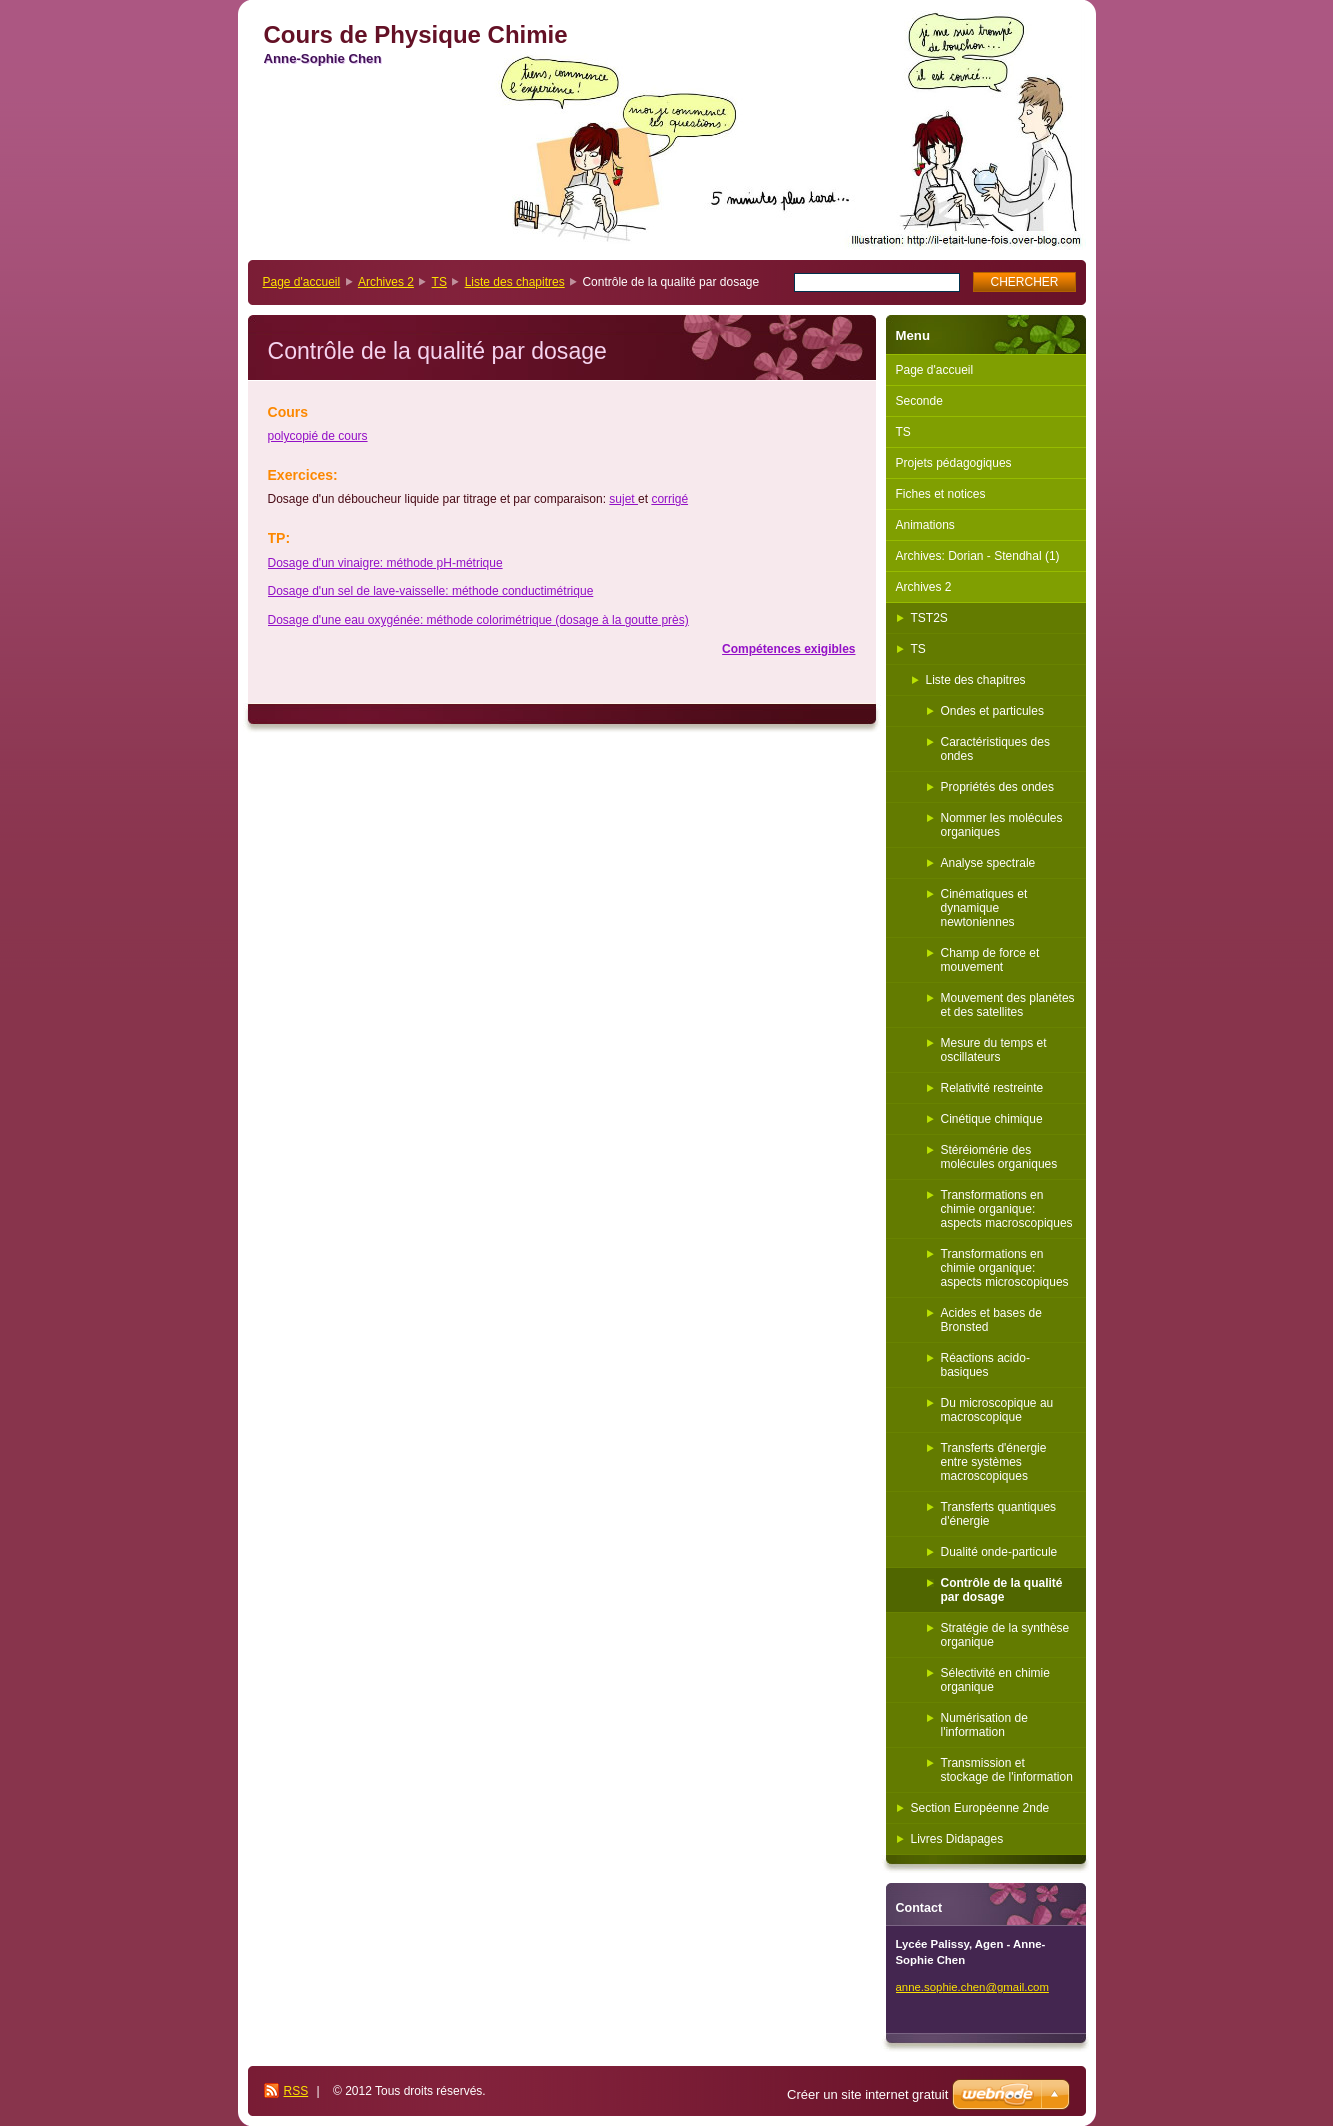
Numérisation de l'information (984, 1725)
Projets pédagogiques (954, 463)
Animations (925, 525)
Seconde (919, 401)
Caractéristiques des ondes (995, 749)
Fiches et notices (941, 494)
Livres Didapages (957, 1839)
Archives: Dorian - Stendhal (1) (978, 556)
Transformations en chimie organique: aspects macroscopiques (1007, 1209)
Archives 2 (386, 282)
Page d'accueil (302, 282)
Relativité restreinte (992, 1088)
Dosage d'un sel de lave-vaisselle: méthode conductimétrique (431, 591)
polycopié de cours (318, 436)
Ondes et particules (992, 711)
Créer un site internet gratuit (867, 2094)
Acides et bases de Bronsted (991, 1320)
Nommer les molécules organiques (1002, 825)
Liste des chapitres (515, 282)
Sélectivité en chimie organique (995, 1680)
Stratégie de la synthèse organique (1005, 1635)
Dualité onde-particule (999, 1552)
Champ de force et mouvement (990, 960)
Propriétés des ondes (997, 787)
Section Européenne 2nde (980, 1808)
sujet (623, 499)
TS (439, 282)
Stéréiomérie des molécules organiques (999, 1157)
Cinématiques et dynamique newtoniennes (984, 908)
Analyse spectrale (988, 863)
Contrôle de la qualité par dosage (1002, 1590)
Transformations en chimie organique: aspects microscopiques (1005, 1268)
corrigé (669, 499)
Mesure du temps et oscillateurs (994, 1050)
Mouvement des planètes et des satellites (1008, 1005)
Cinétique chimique (992, 1119)
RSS (296, 2091)
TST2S (929, 618)
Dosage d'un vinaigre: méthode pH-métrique (385, 563)
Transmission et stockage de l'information (1007, 1770)
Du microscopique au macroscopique (997, 1410)
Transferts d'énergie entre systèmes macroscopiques (994, 1462)
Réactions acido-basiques (985, 1365)
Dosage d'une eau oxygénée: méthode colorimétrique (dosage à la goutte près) (478, 620)
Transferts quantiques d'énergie (999, 1514)
